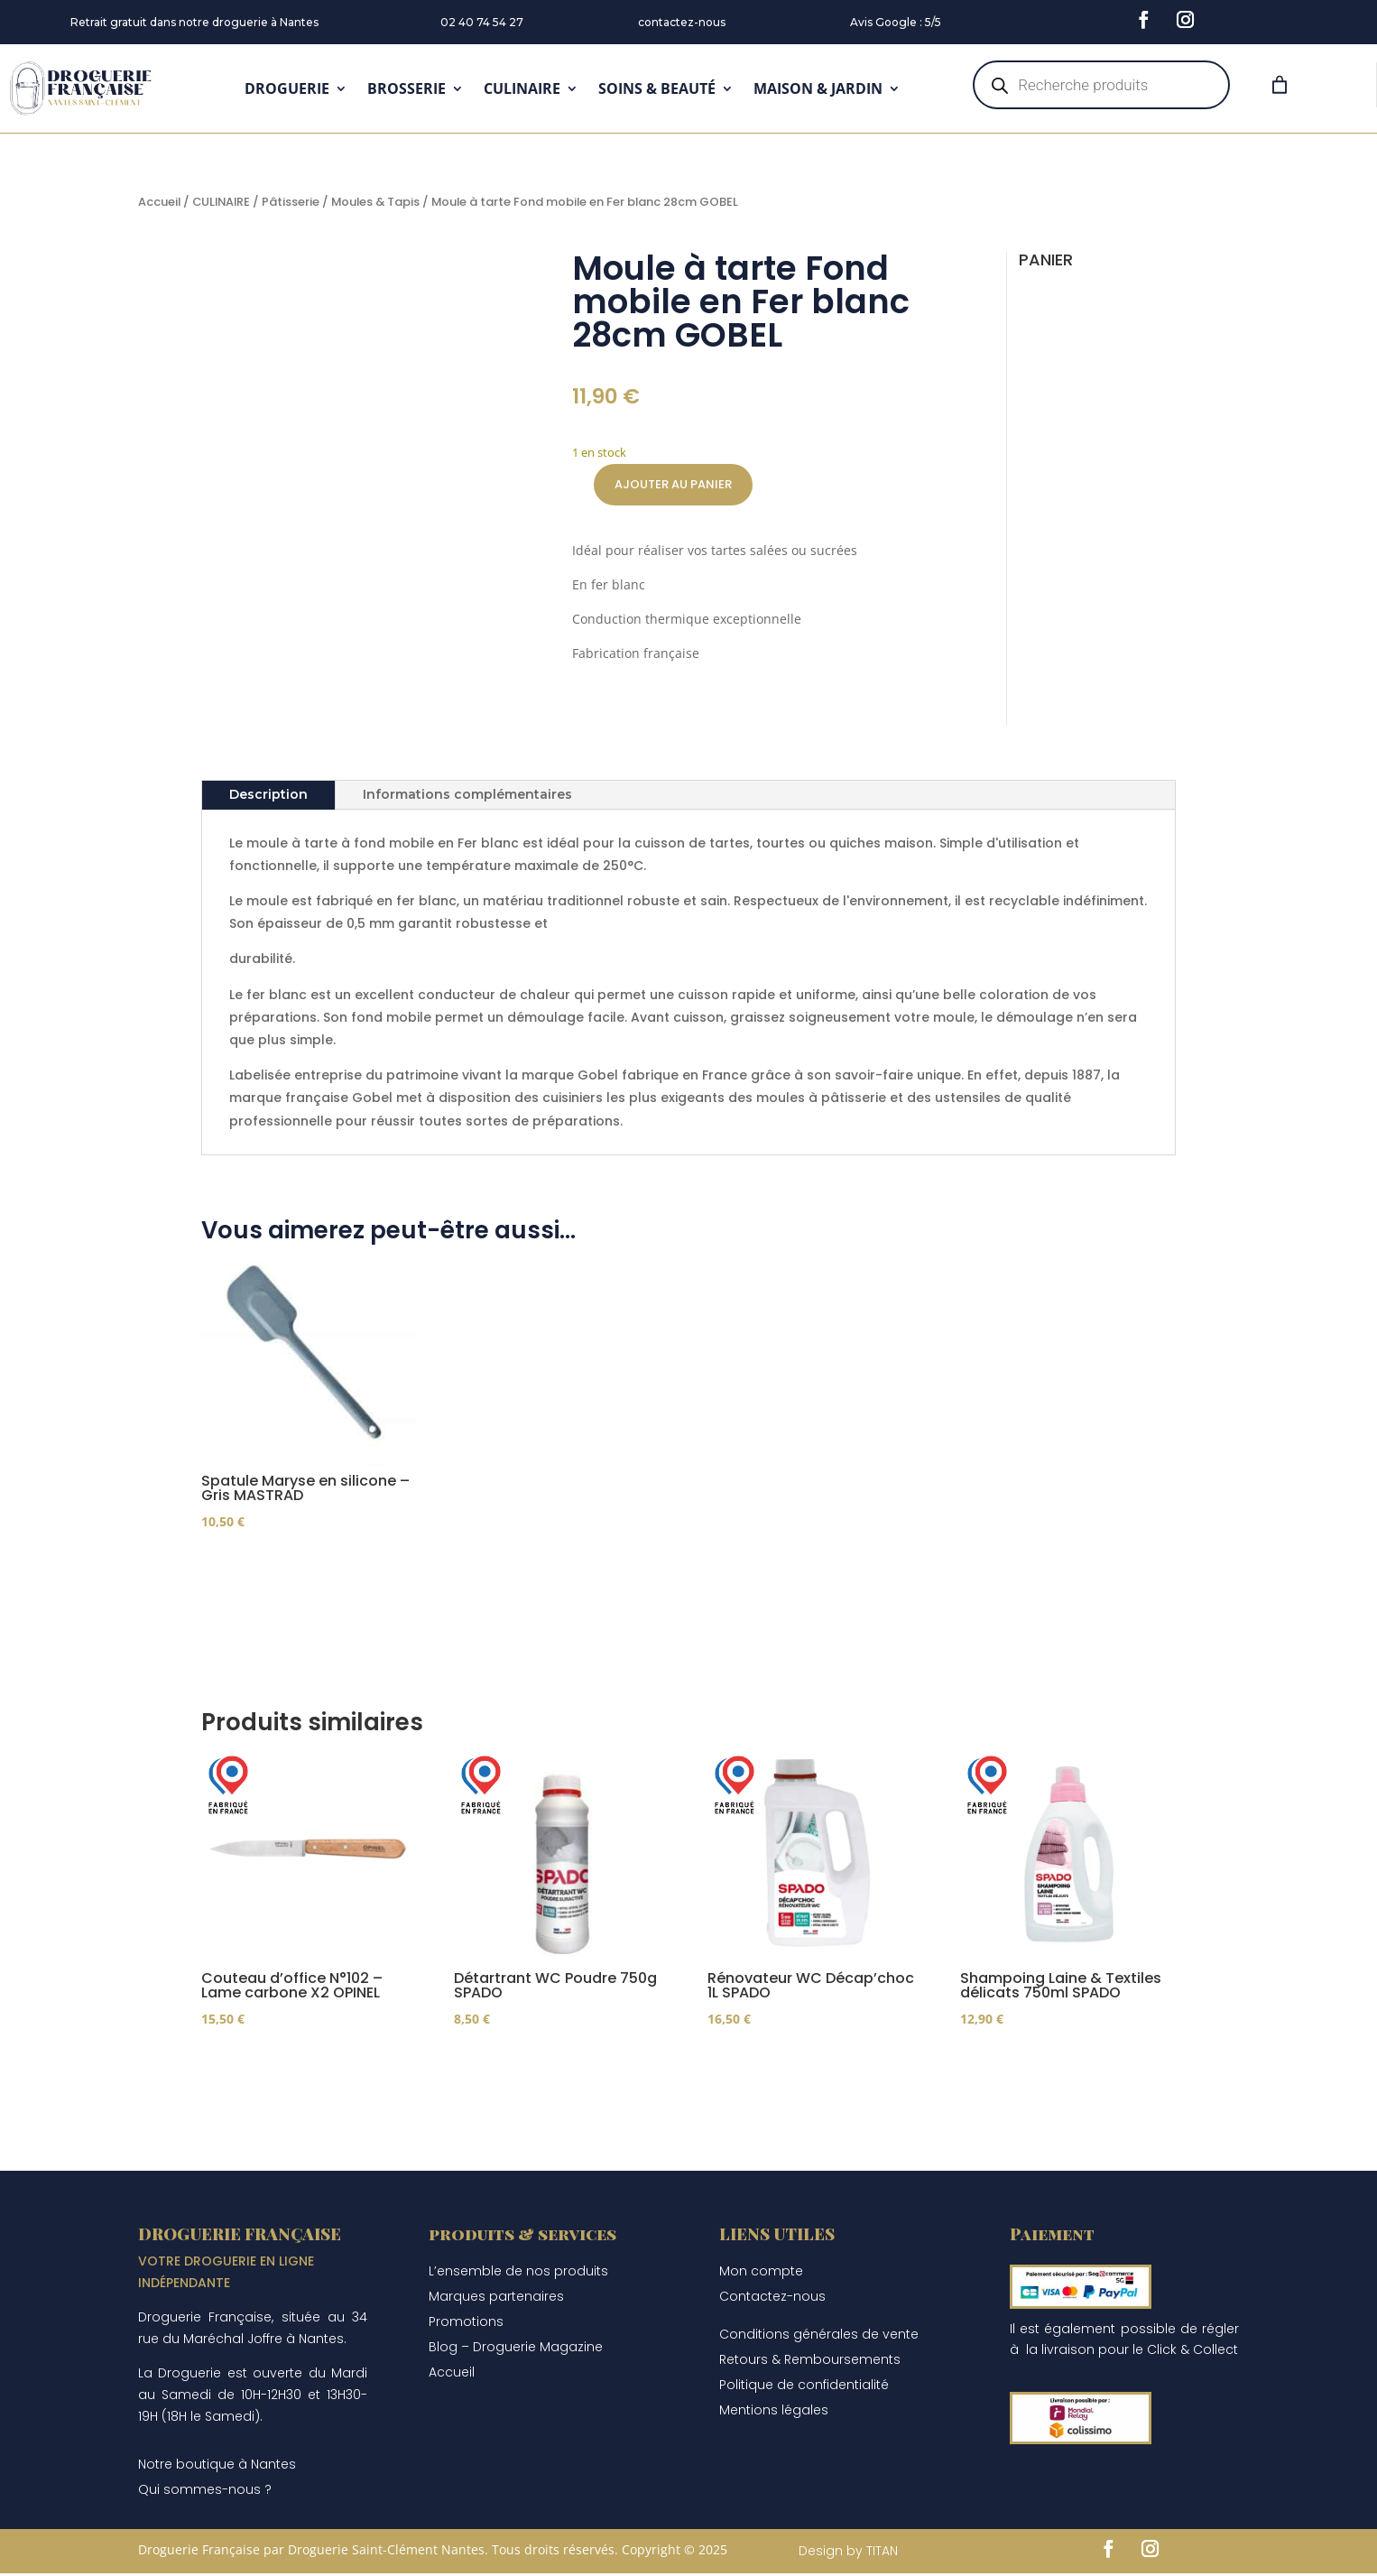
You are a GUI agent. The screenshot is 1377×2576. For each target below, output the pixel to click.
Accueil (159, 201)
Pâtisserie (290, 201)
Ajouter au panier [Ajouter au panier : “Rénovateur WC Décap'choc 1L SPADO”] (799, 2072)
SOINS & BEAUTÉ (657, 88)
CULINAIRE (522, 88)
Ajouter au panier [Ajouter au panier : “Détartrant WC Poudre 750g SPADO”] (546, 2072)
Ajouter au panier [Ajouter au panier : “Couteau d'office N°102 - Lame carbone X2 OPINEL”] (293, 2072)
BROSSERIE (406, 88)
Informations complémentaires (467, 794)
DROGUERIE (287, 88)
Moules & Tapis (375, 201)
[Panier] (1279, 84)
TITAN (882, 2553)
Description (268, 794)
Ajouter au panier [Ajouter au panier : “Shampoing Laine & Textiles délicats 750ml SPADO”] (1052, 2072)
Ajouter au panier (673, 484)
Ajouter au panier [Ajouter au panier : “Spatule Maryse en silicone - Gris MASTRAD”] (293, 1573)
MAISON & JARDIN (818, 88)
